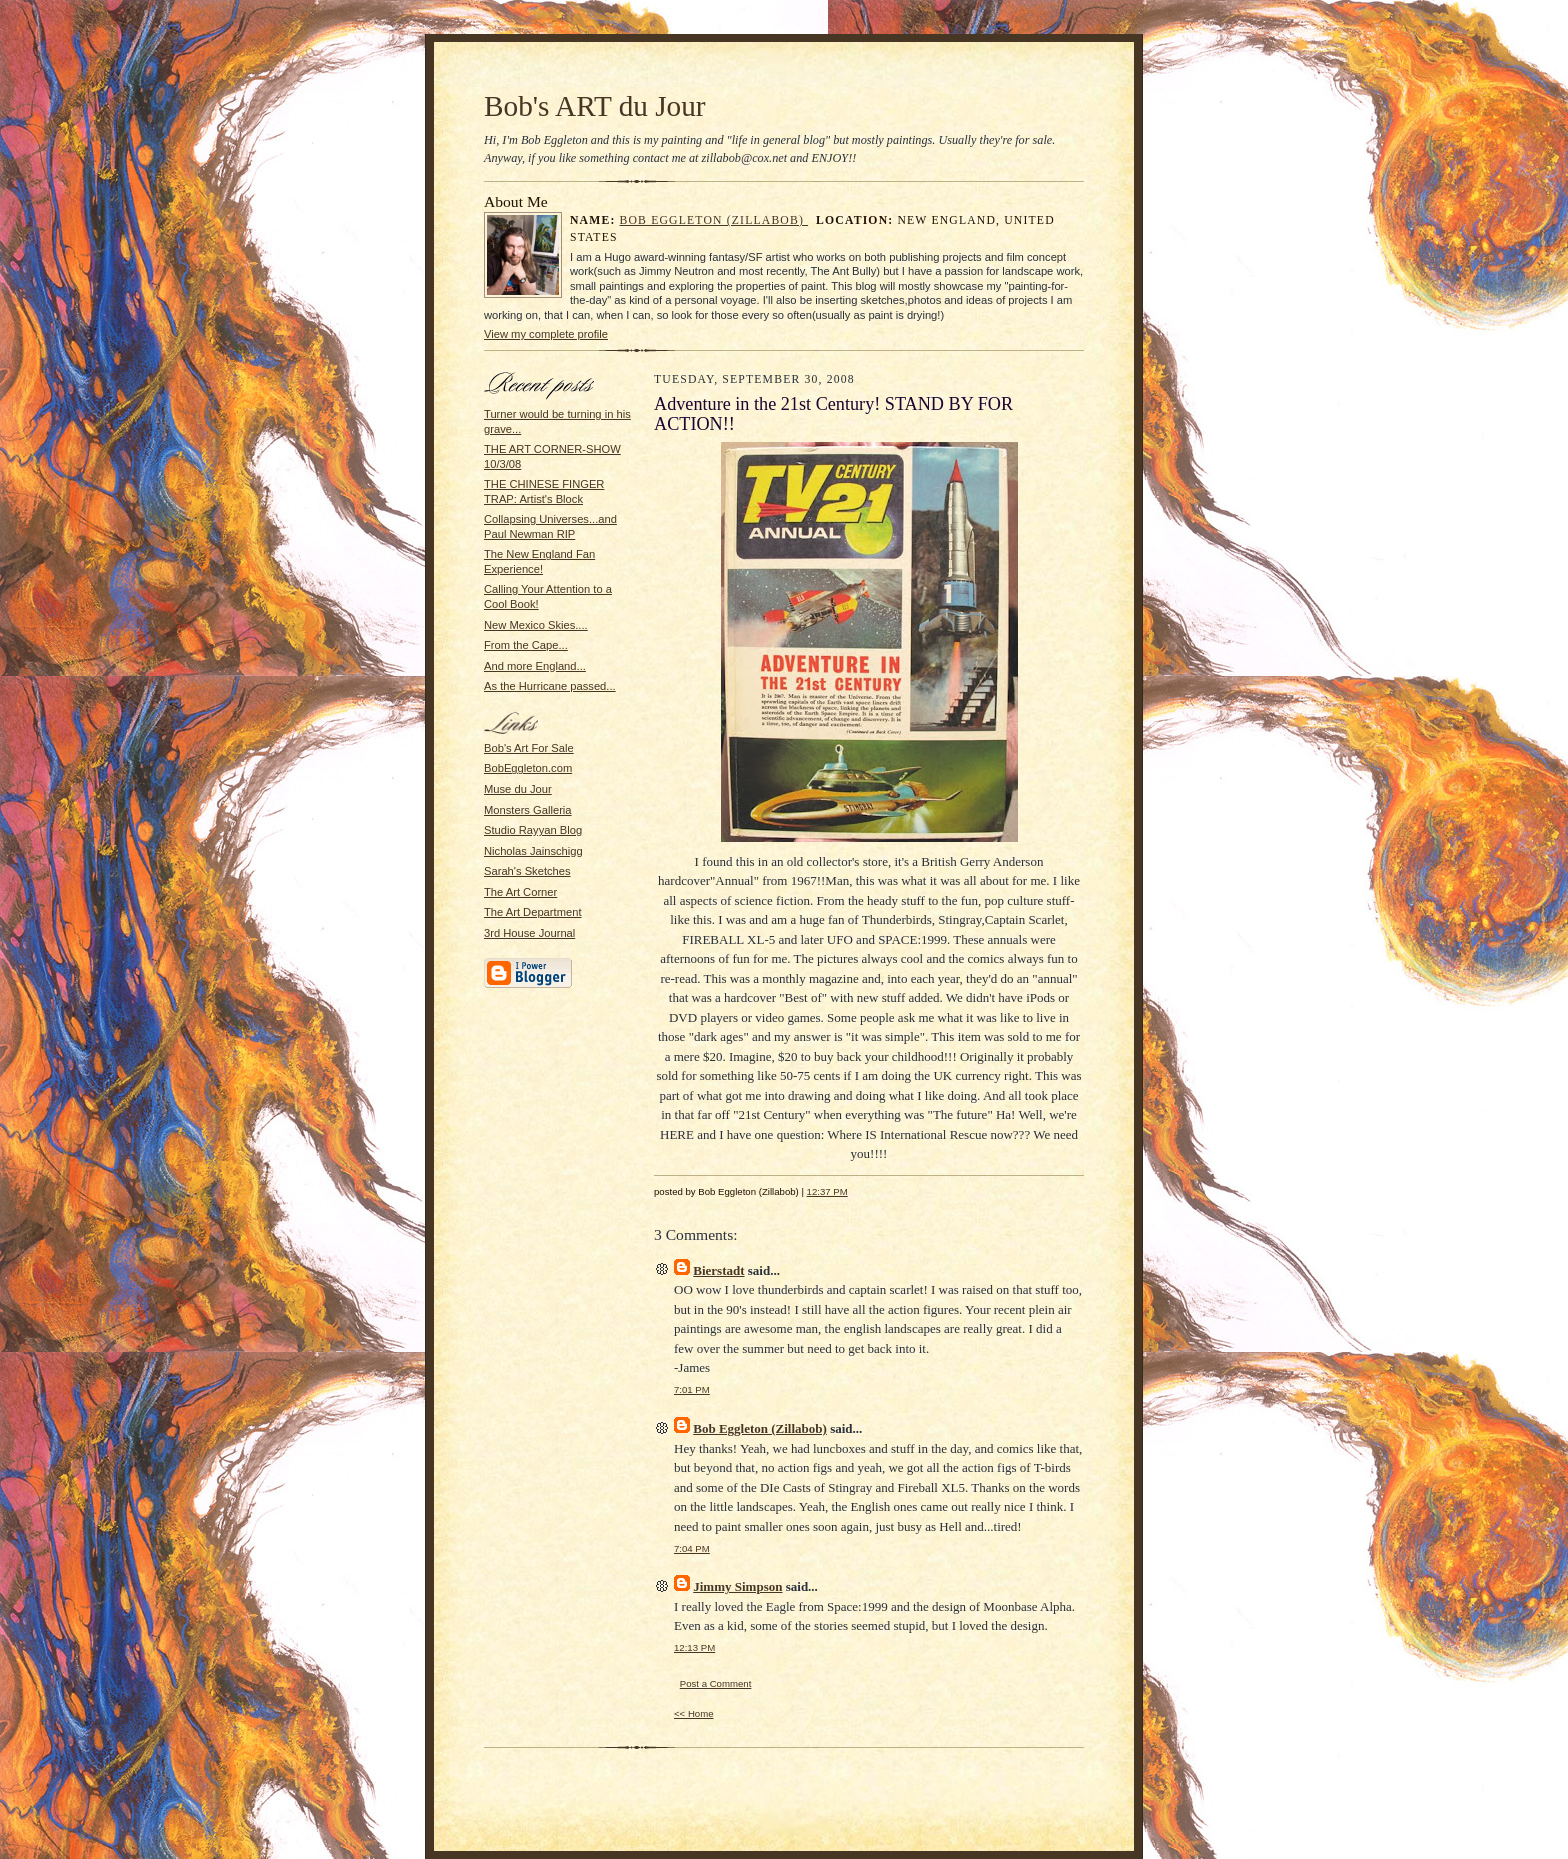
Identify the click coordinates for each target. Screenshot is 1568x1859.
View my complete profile (546, 334)
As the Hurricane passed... (550, 686)
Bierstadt (718, 1270)
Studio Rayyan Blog (533, 830)
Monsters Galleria (528, 810)
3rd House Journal (529, 933)
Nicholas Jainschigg (533, 851)
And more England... (535, 666)
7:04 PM (692, 1548)
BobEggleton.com (528, 768)
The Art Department (533, 912)
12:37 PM (827, 1191)
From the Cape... (526, 645)
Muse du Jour (518, 789)
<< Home (694, 1713)
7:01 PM (692, 1389)
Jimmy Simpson (737, 1586)
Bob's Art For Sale (529, 748)
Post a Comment (716, 1683)
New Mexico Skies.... (536, 625)
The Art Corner (520, 892)
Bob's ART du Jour (595, 106)
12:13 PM (694, 1647)
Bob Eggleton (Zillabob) (714, 220)
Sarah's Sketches (527, 871)
